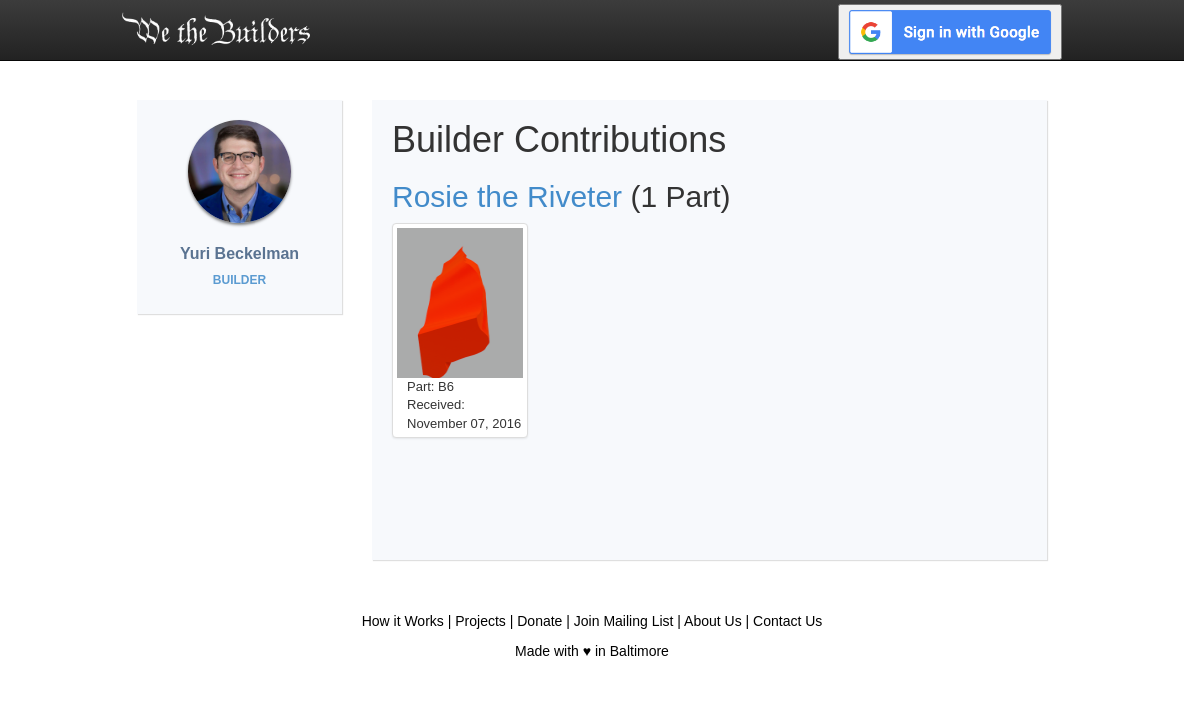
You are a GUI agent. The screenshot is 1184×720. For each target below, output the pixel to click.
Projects (480, 621)
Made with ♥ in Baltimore (592, 651)
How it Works (403, 621)
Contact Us (787, 621)
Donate (539, 621)
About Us (713, 621)
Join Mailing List (624, 621)
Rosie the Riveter (507, 196)
